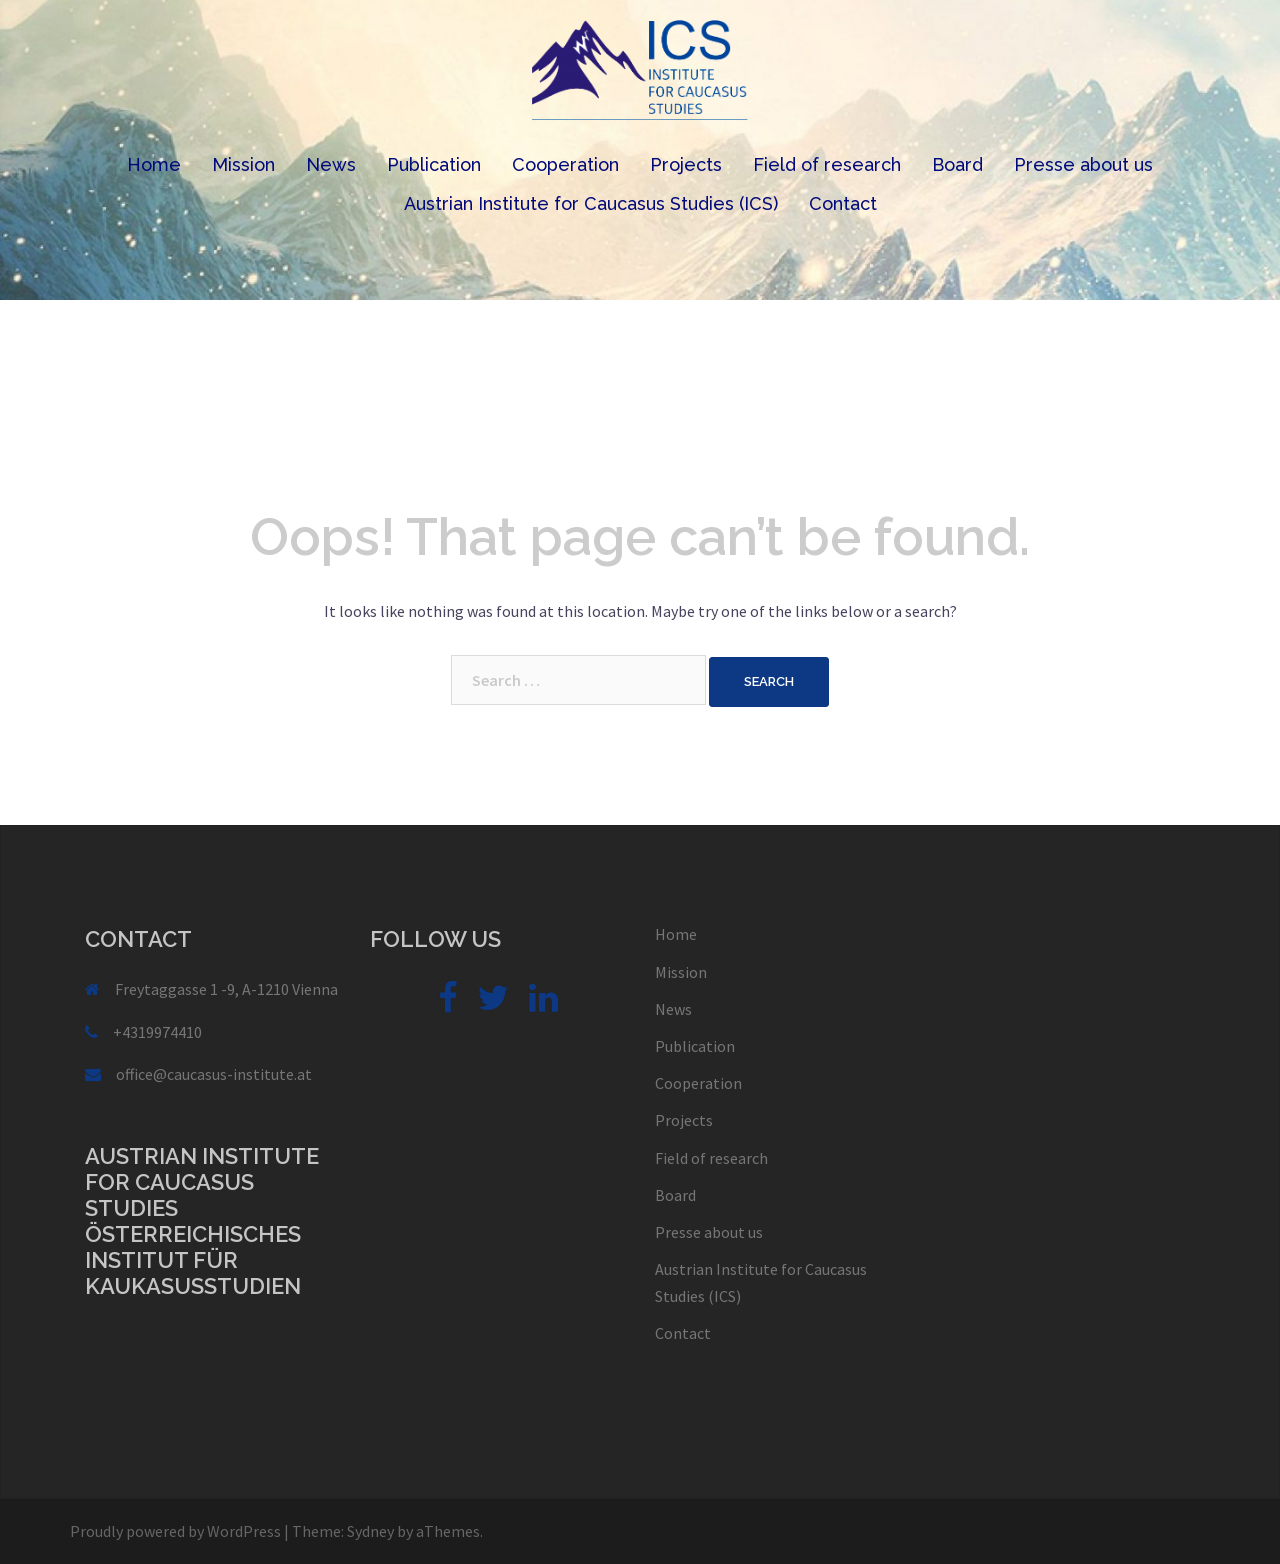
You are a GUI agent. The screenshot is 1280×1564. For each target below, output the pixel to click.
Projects (686, 164)
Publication (434, 164)
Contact (843, 203)
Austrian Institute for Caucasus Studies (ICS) (591, 203)
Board (957, 164)
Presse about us (1083, 164)
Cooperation (565, 164)
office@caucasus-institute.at (214, 1074)
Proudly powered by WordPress (175, 1531)
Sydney (370, 1531)
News (331, 164)
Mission (243, 164)
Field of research (827, 164)
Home (154, 164)
